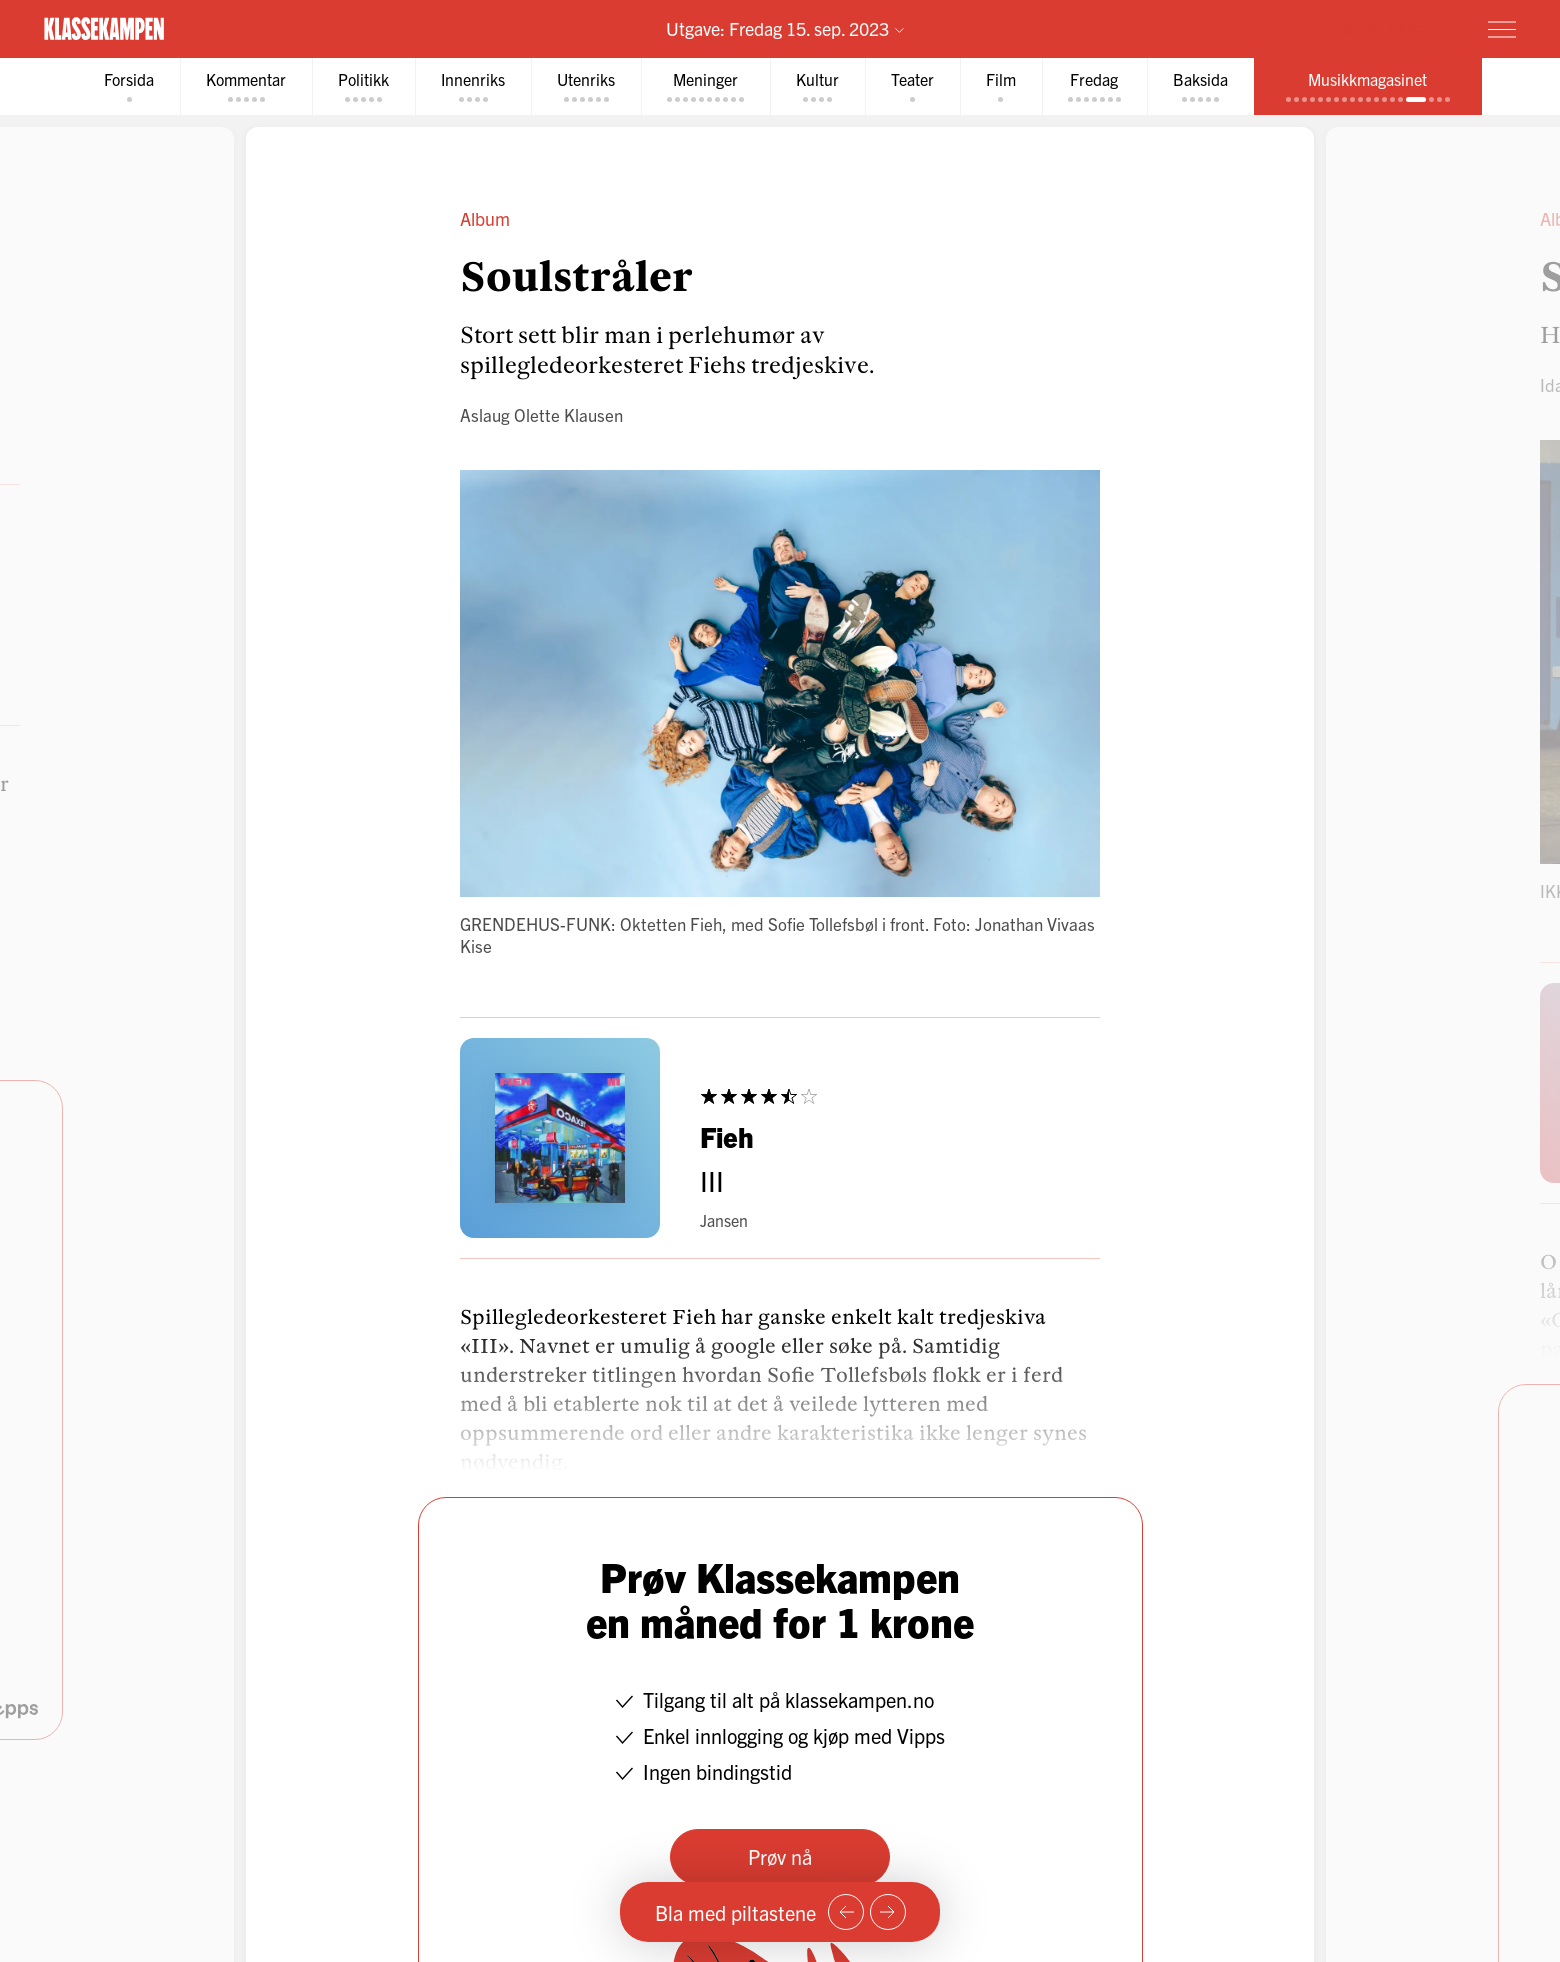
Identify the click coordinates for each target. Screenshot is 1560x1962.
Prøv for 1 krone (1383, 28)
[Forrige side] (846, 1912)
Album (485, 218)
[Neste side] (888, 1912)
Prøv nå (780, 1856)
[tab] (129, 86)
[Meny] (1502, 29)
